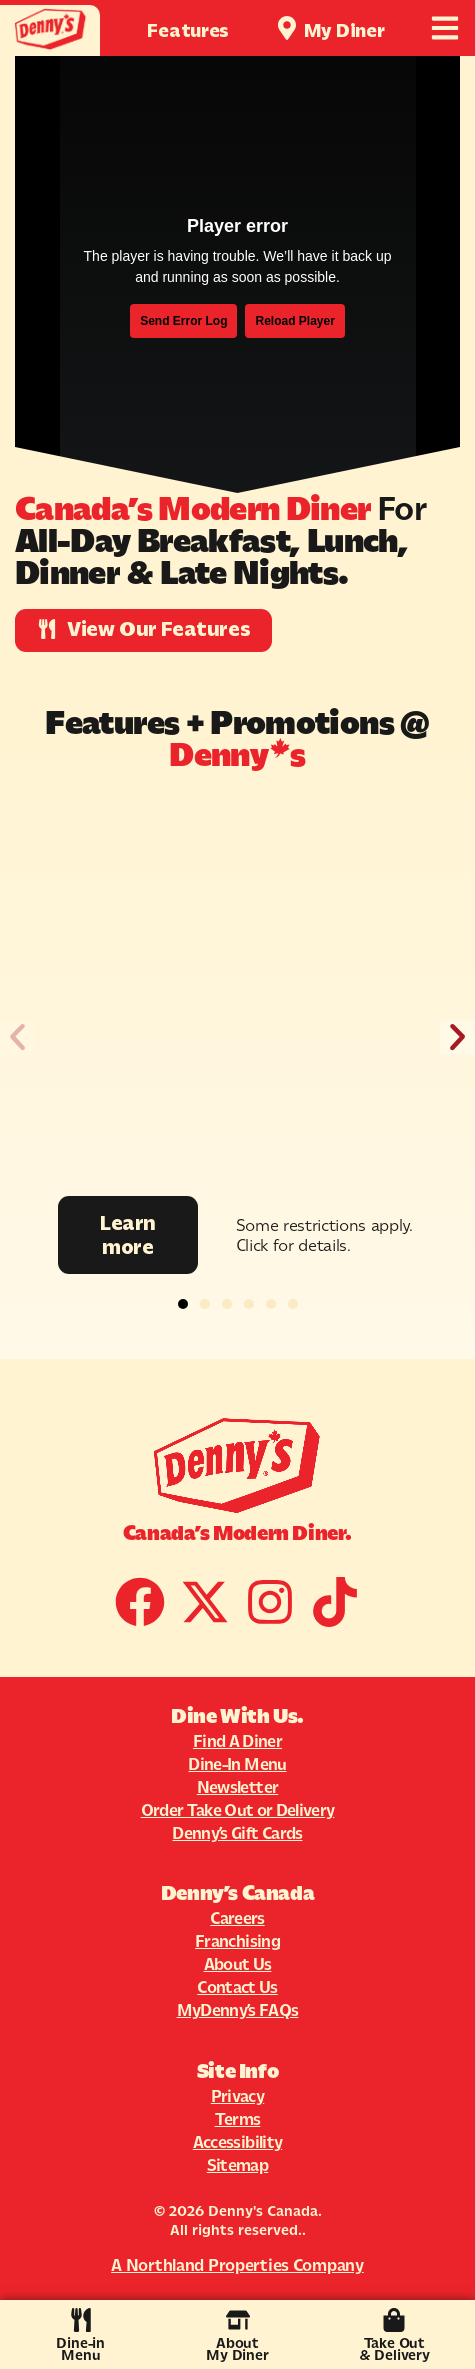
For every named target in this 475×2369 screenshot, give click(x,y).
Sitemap (237, 2165)
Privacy (237, 2096)
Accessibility (237, 2142)
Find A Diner (237, 1741)
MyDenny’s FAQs (238, 2010)
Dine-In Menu (237, 1764)
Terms (238, 2119)
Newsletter (237, 1787)
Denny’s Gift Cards (237, 1833)
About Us (238, 1964)
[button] (17, 1037)
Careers (237, 1918)
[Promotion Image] (238, 996)
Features (188, 30)
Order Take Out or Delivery (238, 1810)
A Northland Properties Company (237, 2265)
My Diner (344, 30)
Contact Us (237, 1987)
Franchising (237, 1941)
